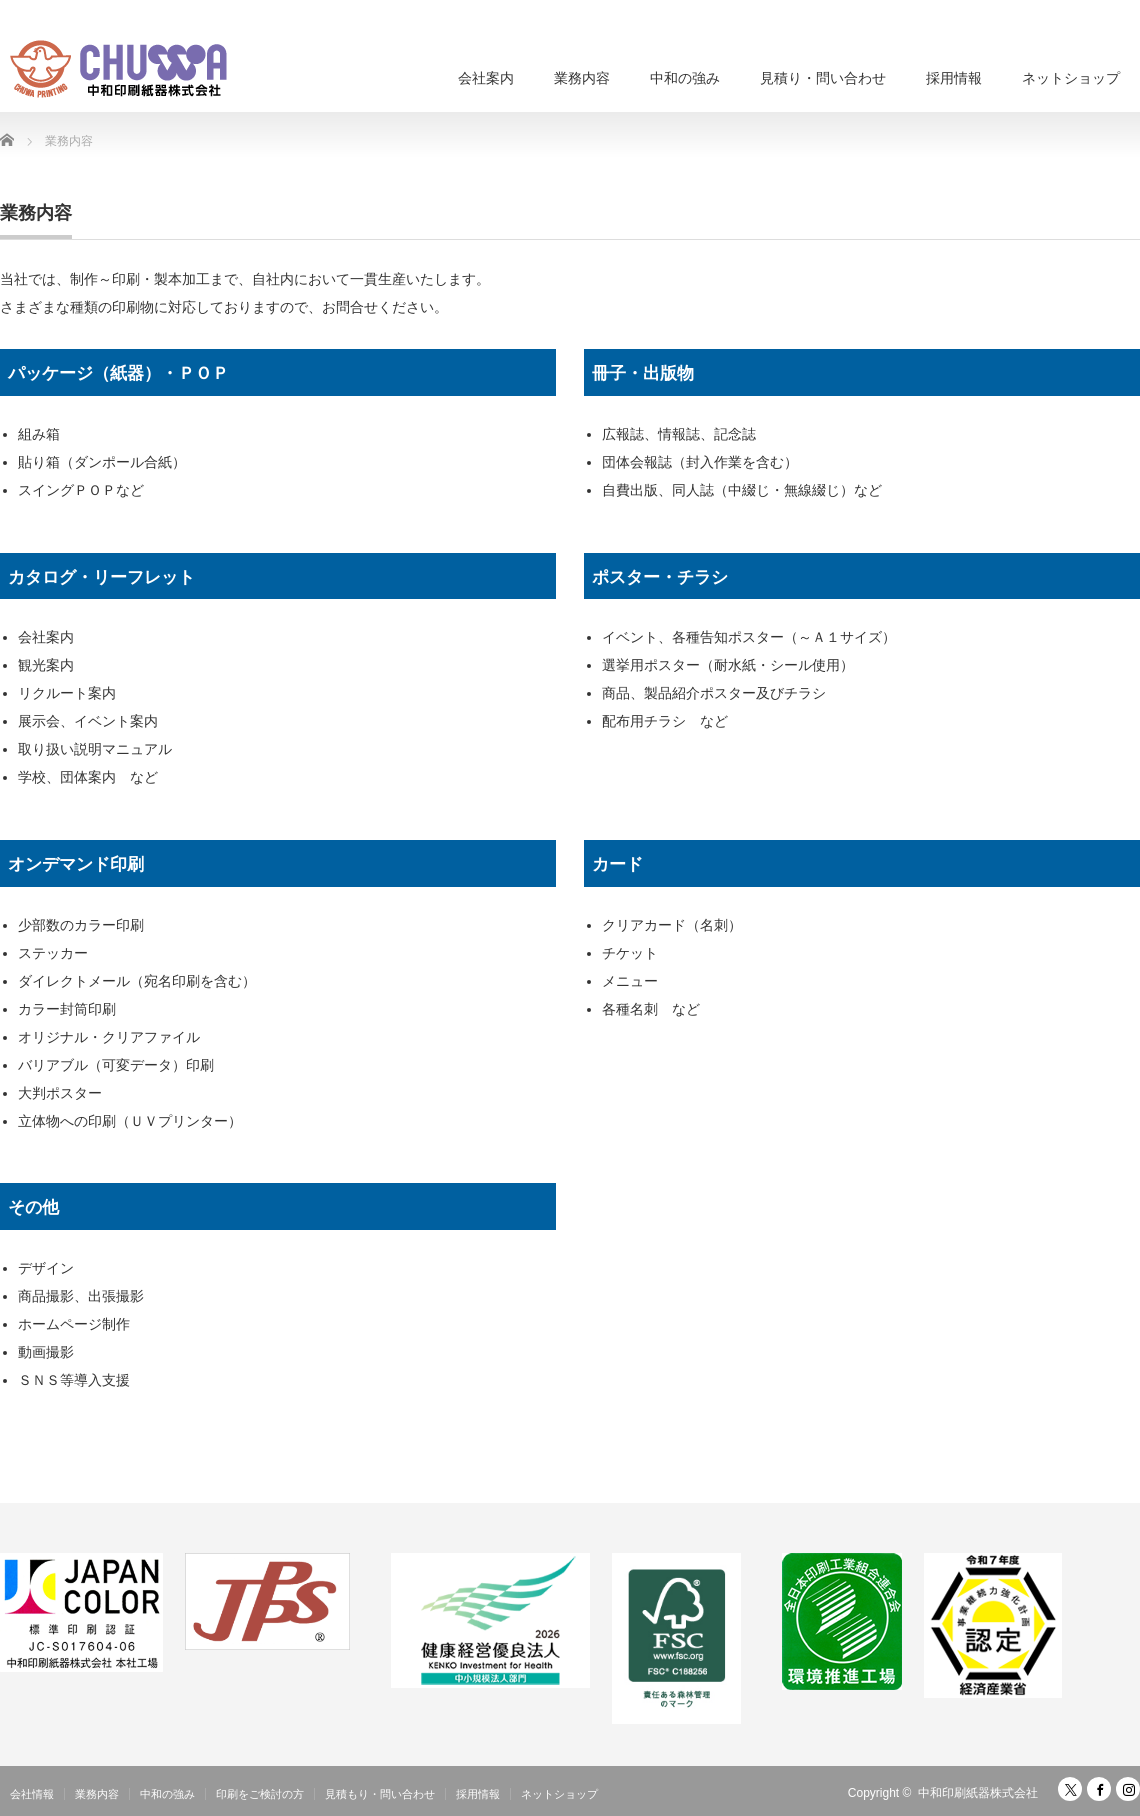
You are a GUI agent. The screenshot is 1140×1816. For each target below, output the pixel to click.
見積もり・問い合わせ (380, 1794)
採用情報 (954, 78)
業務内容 (582, 78)
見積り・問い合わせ (823, 78)
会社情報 (32, 1794)
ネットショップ (1071, 78)
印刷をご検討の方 (260, 1794)
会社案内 (486, 78)
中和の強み (685, 78)
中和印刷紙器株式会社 (978, 1793)
